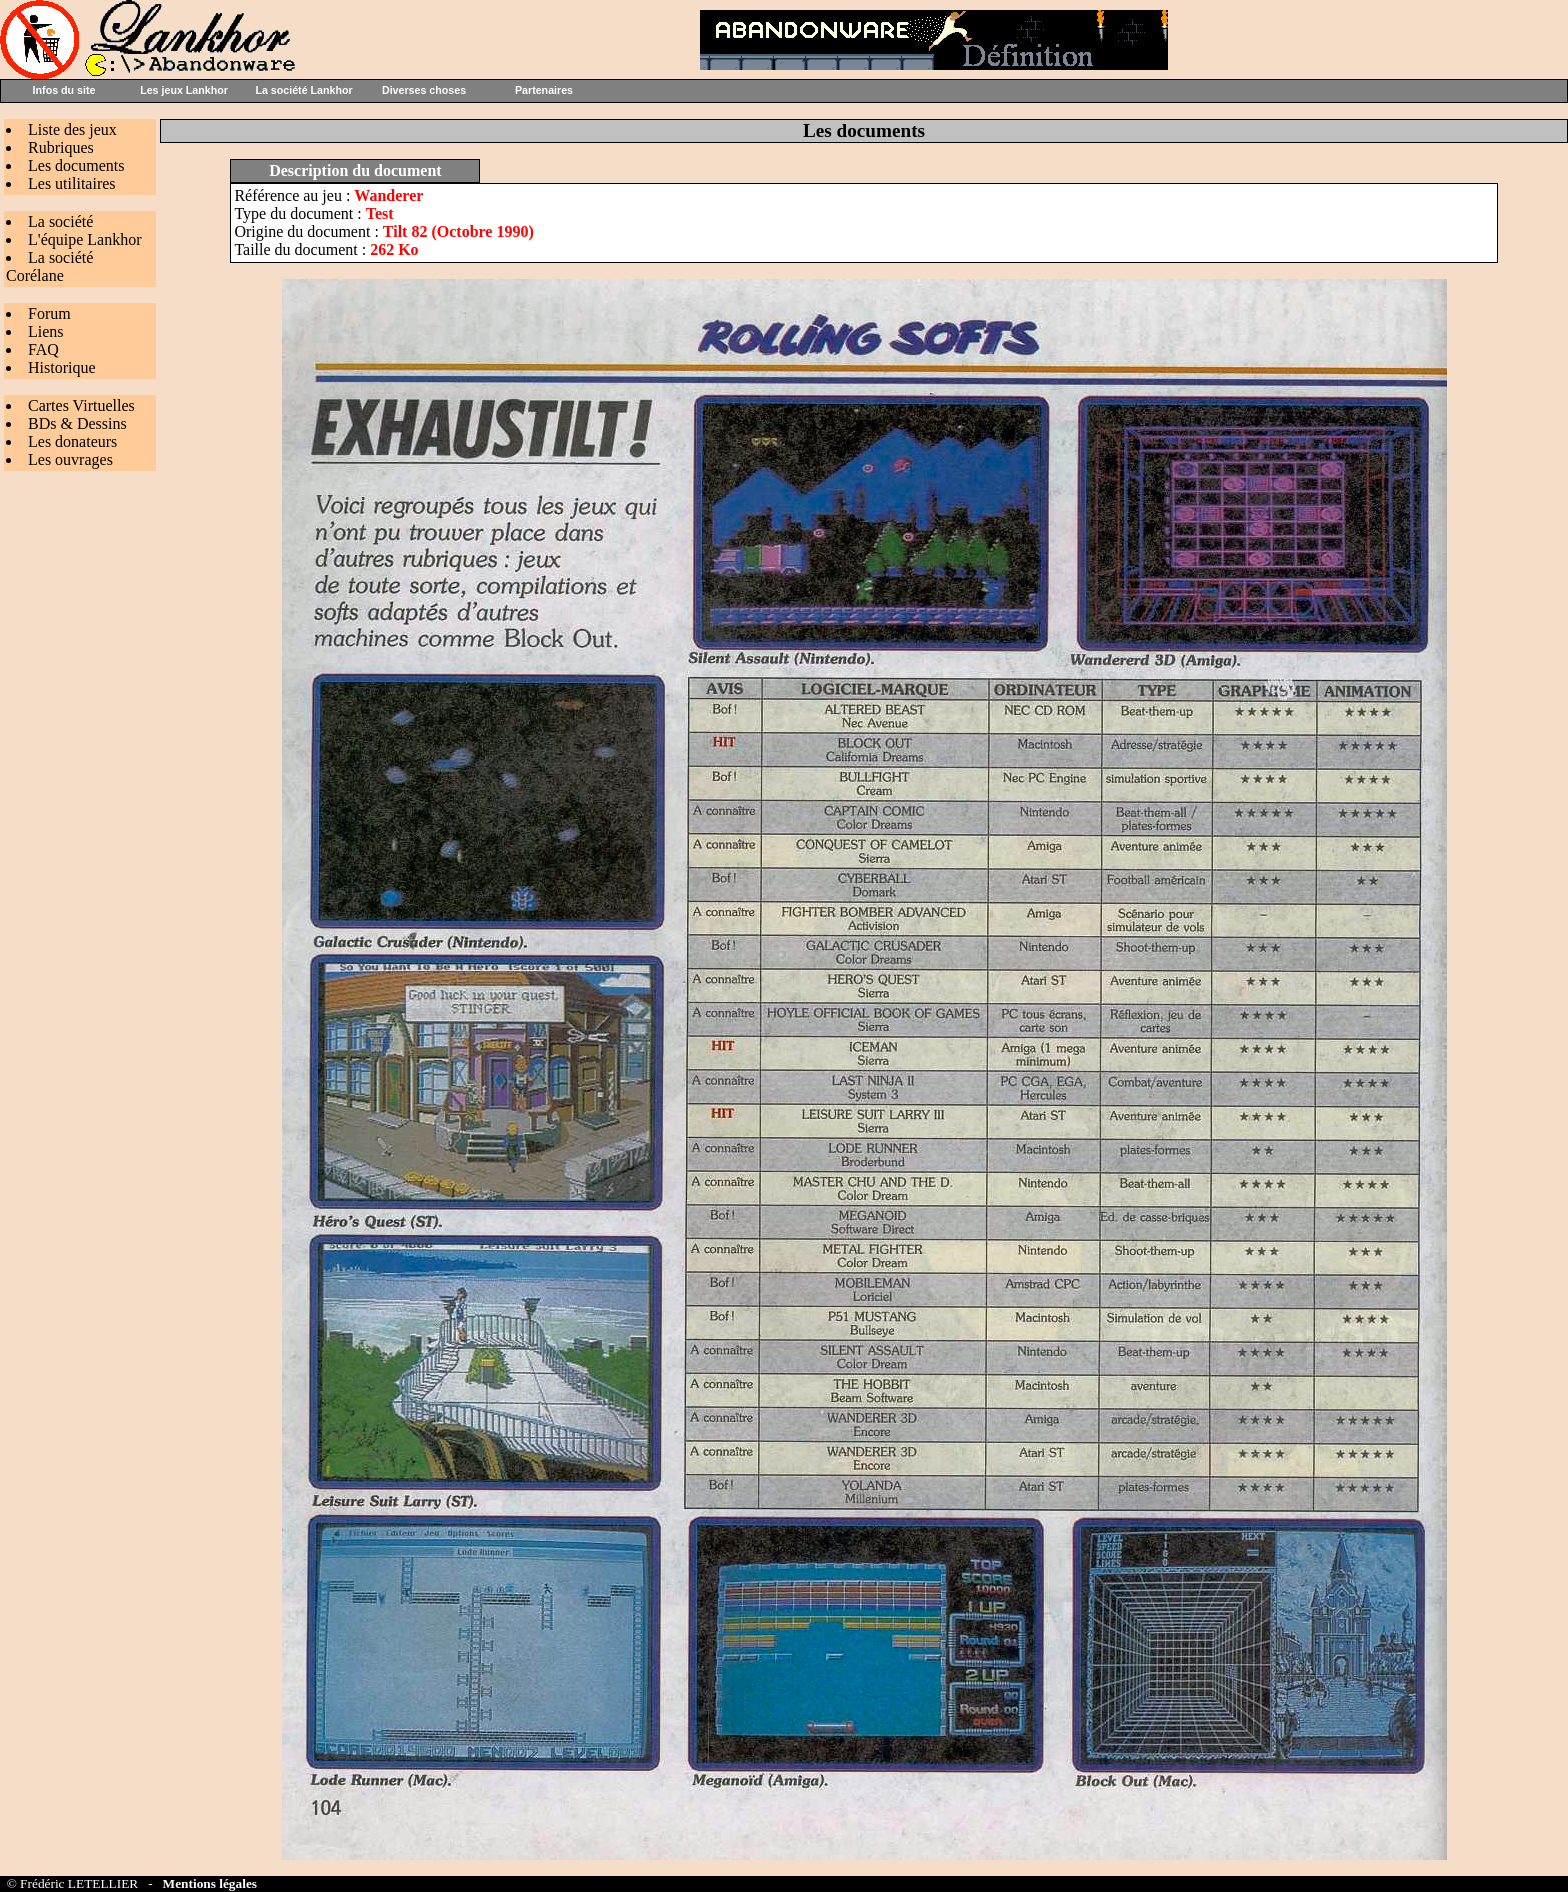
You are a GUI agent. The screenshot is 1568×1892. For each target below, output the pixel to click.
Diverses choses (424, 90)
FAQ (43, 349)
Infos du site (64, 90)
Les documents (76, 165)
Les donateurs (72, 441)
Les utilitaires (72, 183)
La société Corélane (49, 266)
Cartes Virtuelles (81, 405)
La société (60, 221)
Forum (49, 313)
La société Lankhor (303, 90)
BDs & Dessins (77, 423)
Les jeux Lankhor (184, 90)
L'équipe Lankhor (85, 239)
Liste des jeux (72, 129)
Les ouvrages (70, 459)
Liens (46, 331)
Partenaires (544, 90)
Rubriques (61, 147)
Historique (62, 367)
